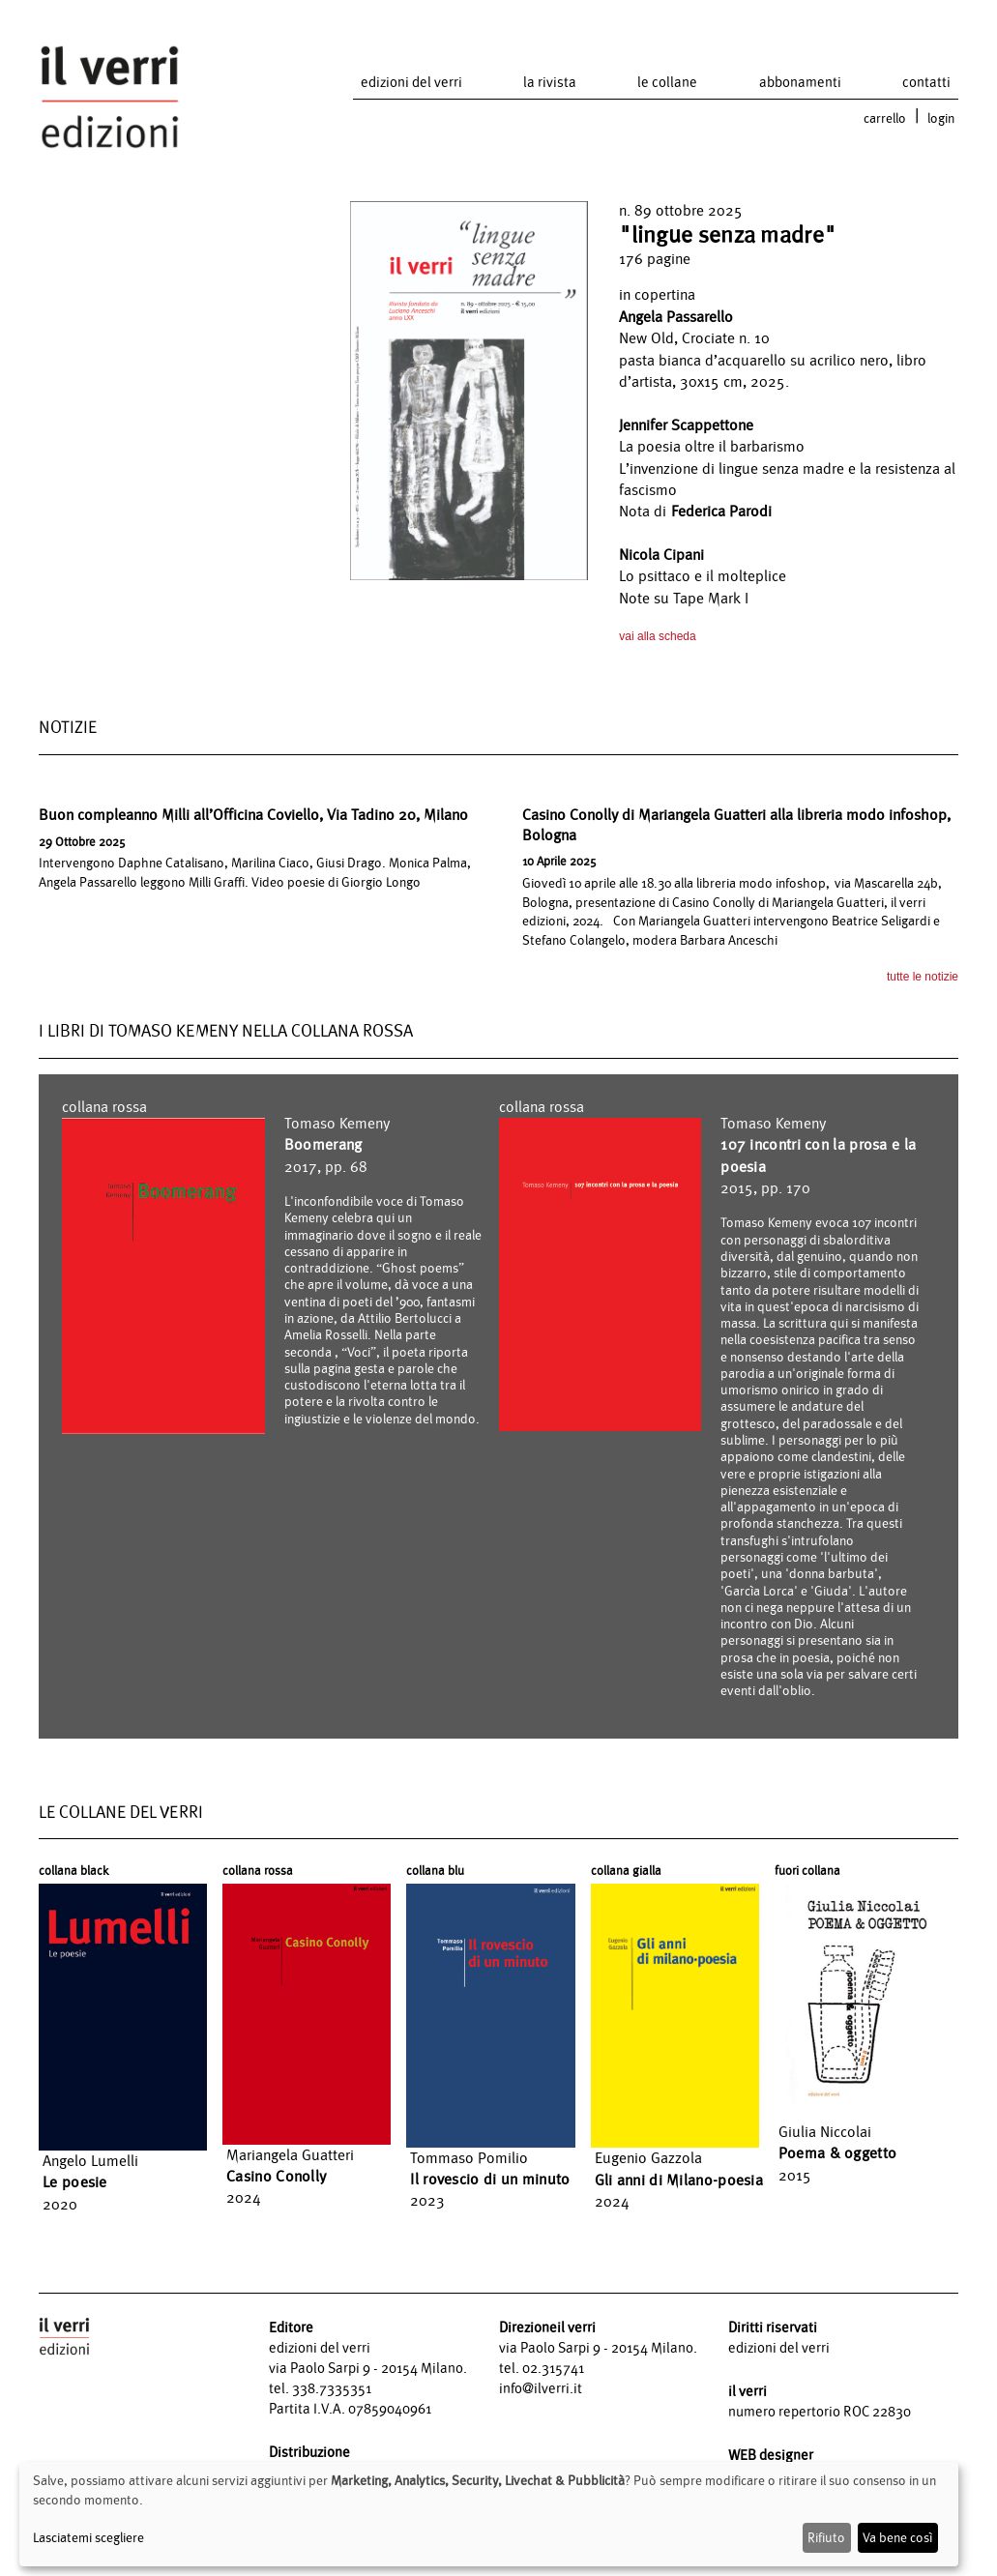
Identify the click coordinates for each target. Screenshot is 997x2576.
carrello (885, 118)
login (940, 118)
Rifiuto (826, 2537)
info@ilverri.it (540, 2388)
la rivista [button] (549, 81)
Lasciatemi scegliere (88, 2537)
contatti (926, 81)
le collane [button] (667, 81)
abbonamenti (800, 81)
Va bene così (897, 2537)
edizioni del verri (411, 81)
